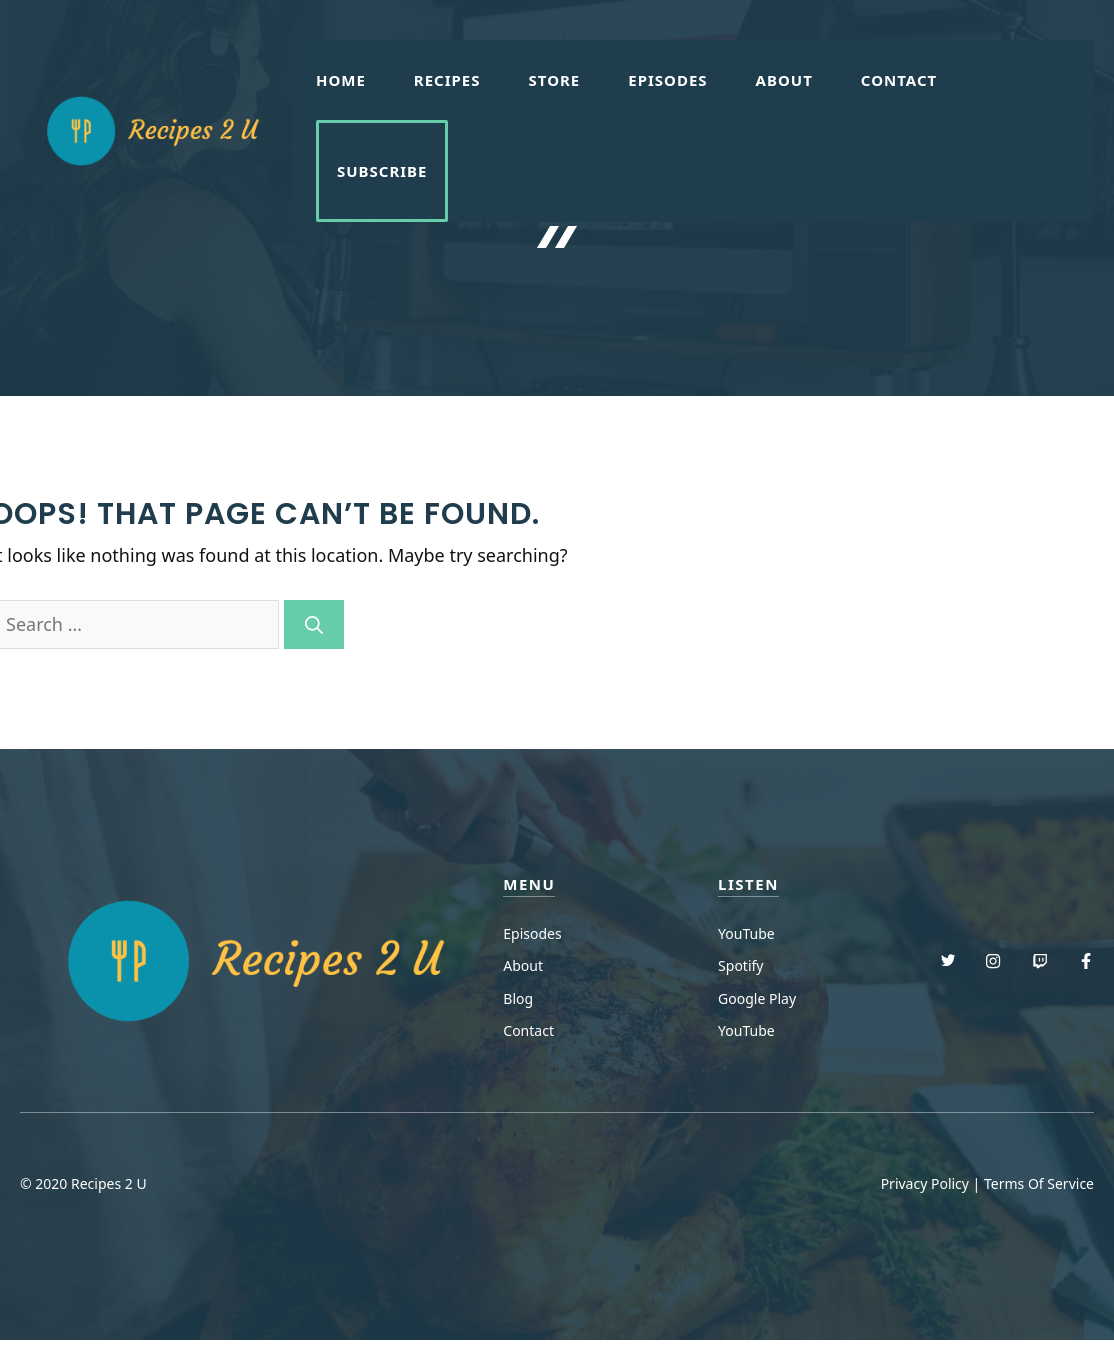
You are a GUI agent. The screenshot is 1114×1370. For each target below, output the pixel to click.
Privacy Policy (925, 1183)
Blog (518, 998)
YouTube (746, 933)
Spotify (740, 965)
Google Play (757, 998)
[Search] (314, 624)
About (784, 80)
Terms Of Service (1039, 1183)
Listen (748, 884)
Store (555, 80)
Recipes (447, 80)
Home (341, 80)
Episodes (667, 80)
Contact (899, 80)
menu (529, 884)
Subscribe (382, 171)
